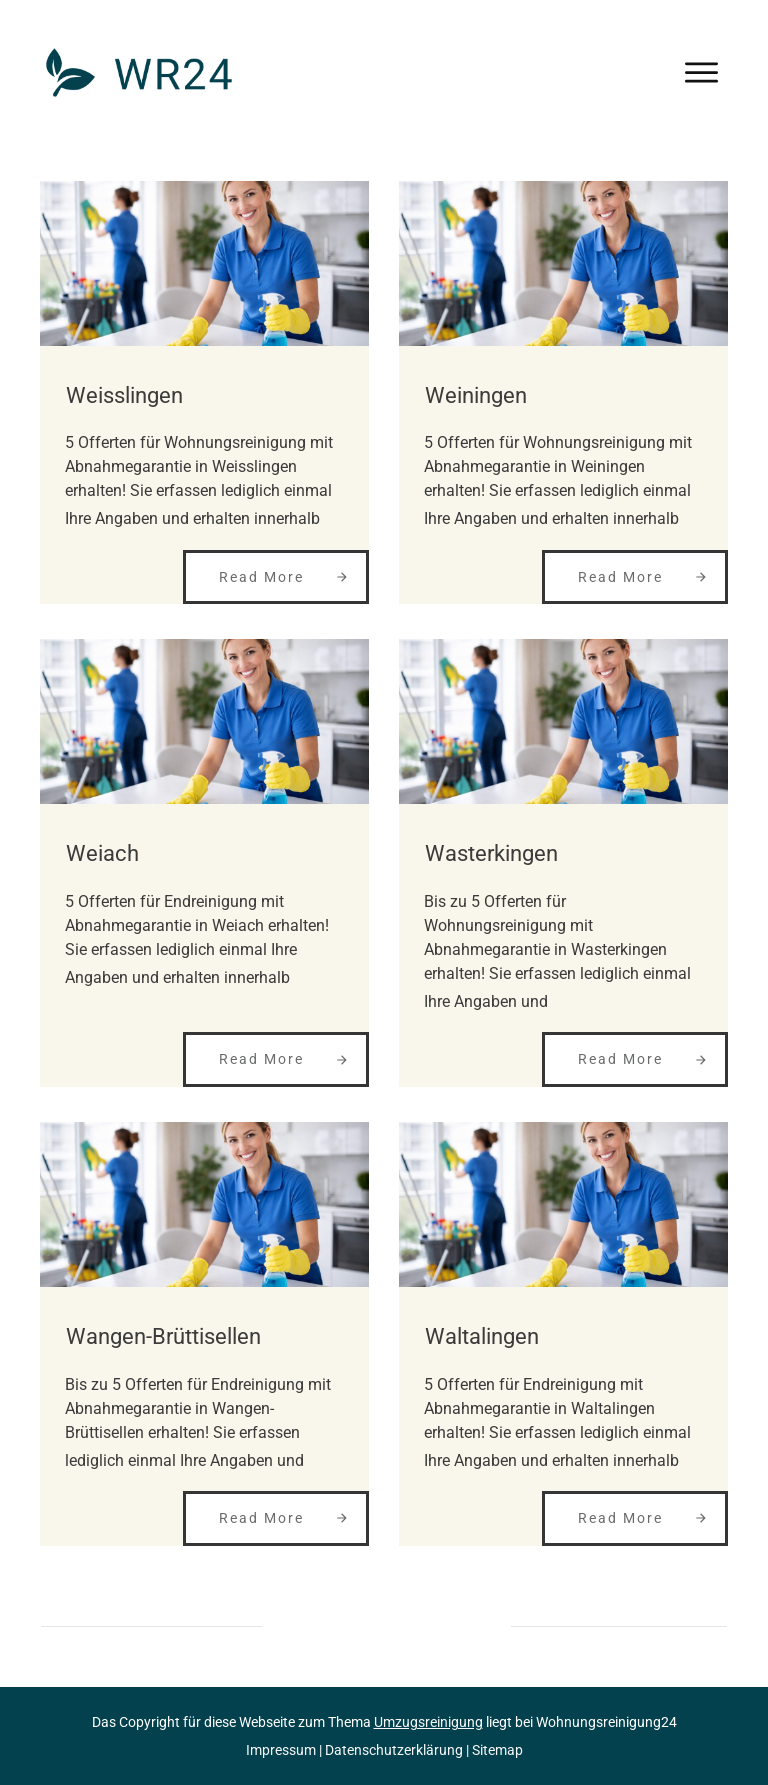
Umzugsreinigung (428, 1722)
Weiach (102, 853)
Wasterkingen (491, 853)
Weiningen (476, 395)
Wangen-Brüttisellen (163, 1336)
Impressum (281, 1750)
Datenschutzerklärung (394, 1750)
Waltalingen (482, 1336)
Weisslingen (124, 395)
